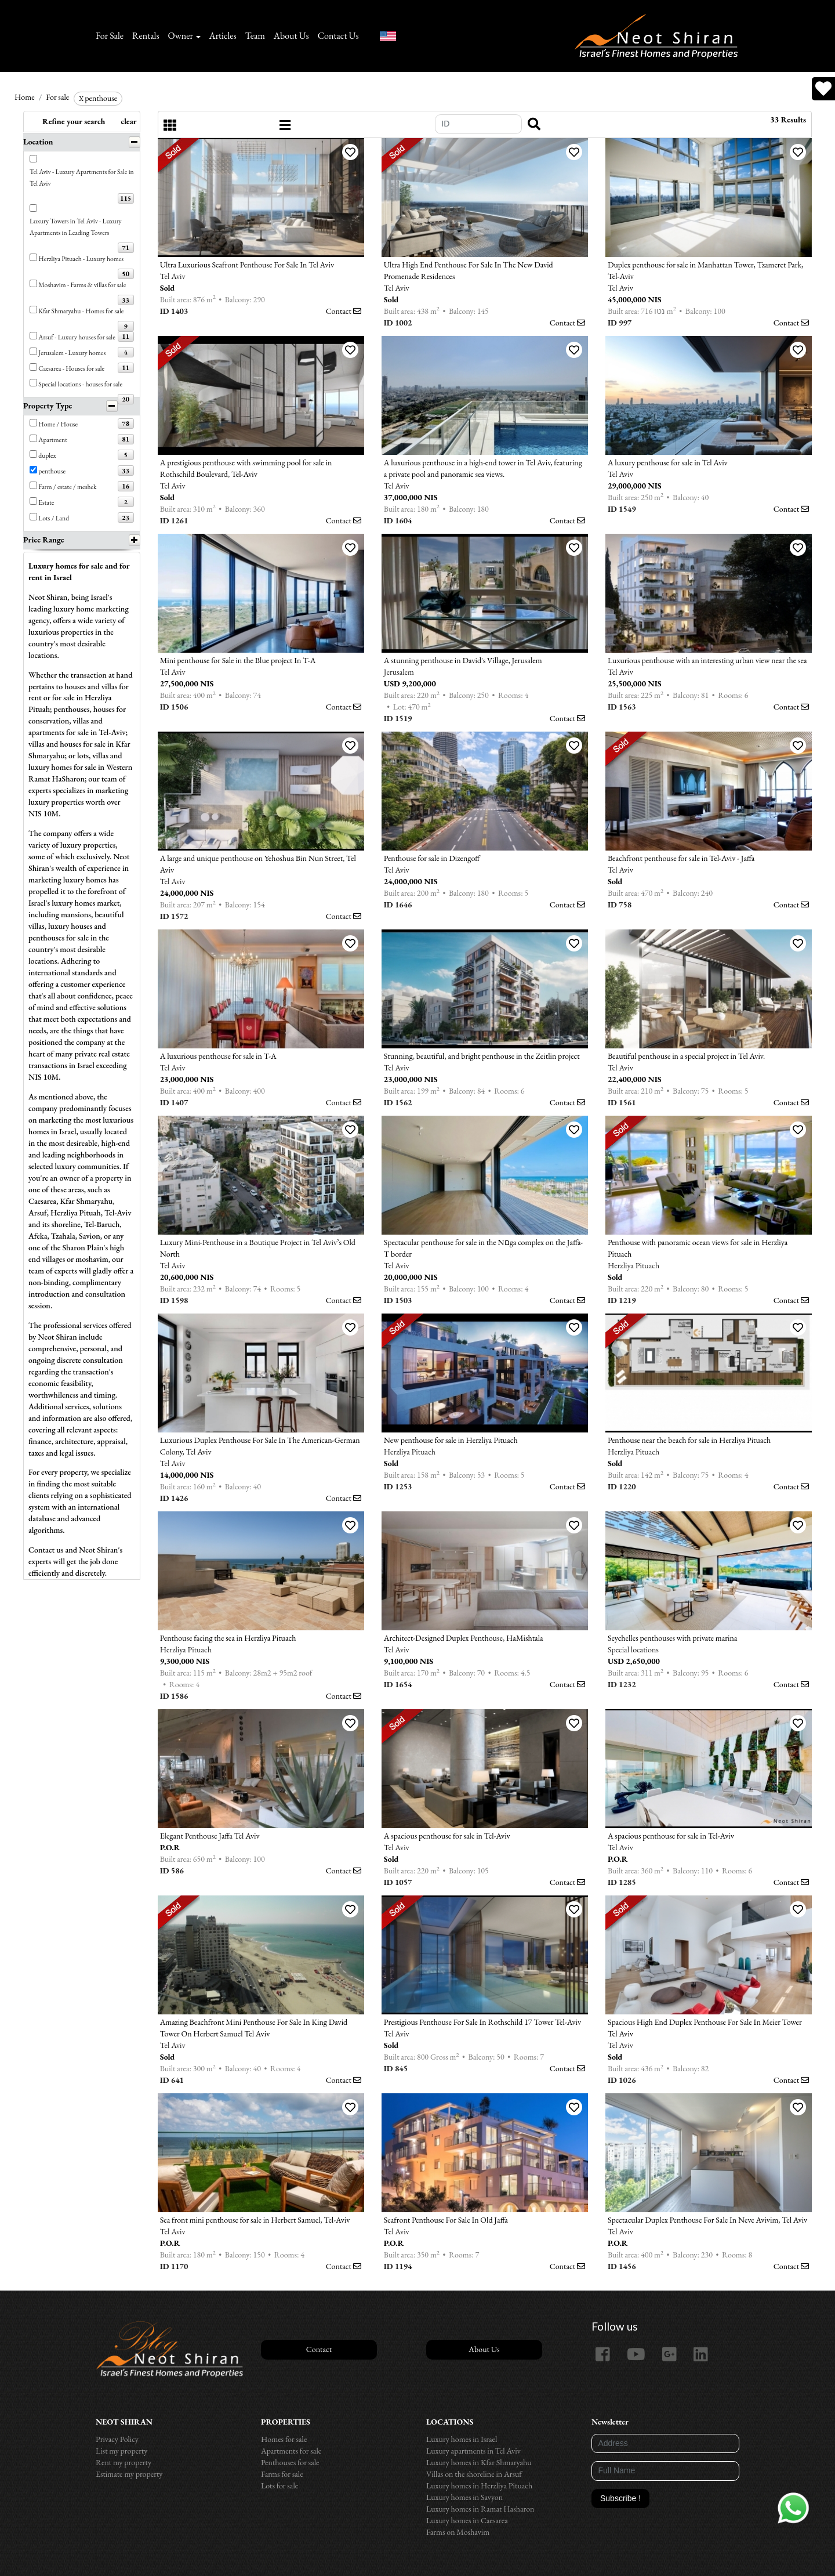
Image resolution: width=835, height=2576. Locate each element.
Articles (223, 36)
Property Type (47, 405)
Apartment (52, 439)
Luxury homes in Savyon (464, 2497)
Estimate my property (129, 2474)
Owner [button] (180, 36)
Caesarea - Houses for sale (71, 368)
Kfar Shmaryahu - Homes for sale (81, 310)
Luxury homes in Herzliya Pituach (479, 2485)
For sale (57, 97)
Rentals (145, 36)
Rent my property (123, 2462)
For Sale (110, 36)
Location (38, 141)
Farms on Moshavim (457, 2532)
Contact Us (338, 36)
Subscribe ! (620, 2498)
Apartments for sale (291, 2450)
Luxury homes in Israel (461, 2439)
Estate (46, 502)
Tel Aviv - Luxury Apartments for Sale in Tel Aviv (82, 177)
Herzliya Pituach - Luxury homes (81, 258)
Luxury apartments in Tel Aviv (473, 2450)
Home (24, 97)
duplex (47, 455)
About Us (291, 36)
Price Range (43, 539)
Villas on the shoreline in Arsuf (474, 2474)
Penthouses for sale (290, 2462)
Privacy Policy (117, 2439)
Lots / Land (53, 517)
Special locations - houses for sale (80, 383)
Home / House (58, 423)
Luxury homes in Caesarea (467, 2520)
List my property (121, 2450)
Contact (343, 311)
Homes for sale (284, 2439)
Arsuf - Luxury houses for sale (76, 336)
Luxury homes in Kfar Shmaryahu (479, 2462)
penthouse (98, 98)
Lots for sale (279, 2485)
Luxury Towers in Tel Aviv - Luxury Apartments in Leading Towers (76, 226)
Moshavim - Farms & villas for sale (82, 284)
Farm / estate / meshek (67, 486)
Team (255, 36)
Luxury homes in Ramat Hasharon (480, 2508)
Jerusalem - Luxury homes (72, 352)
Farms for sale (282, 2474)
